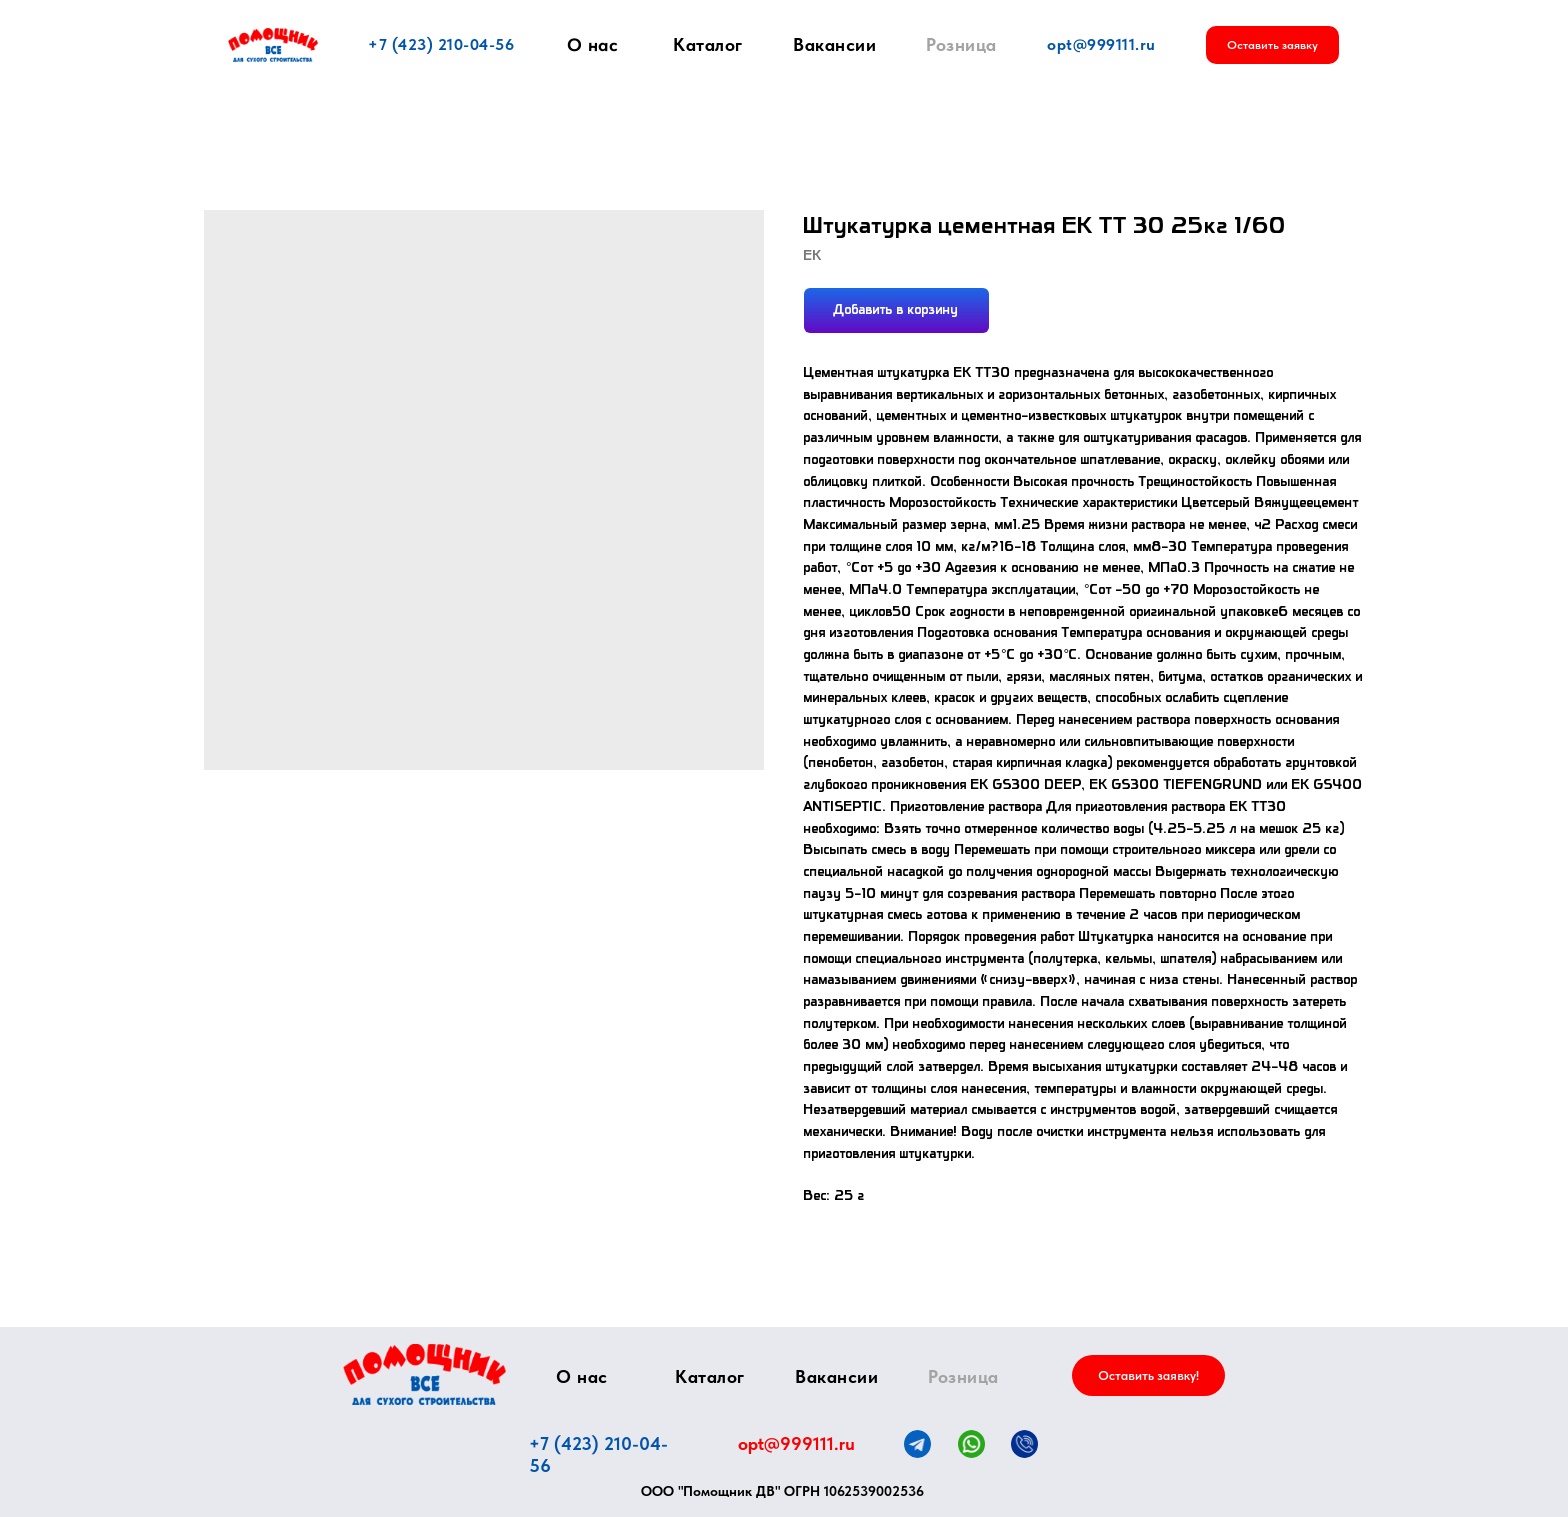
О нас (593, 45)
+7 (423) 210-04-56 (441, 44)
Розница (961, 44)
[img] (424, 1374)
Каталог (708, 44)
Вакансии (834, 44)
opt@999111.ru (1101, 44)
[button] (1272, 45)
